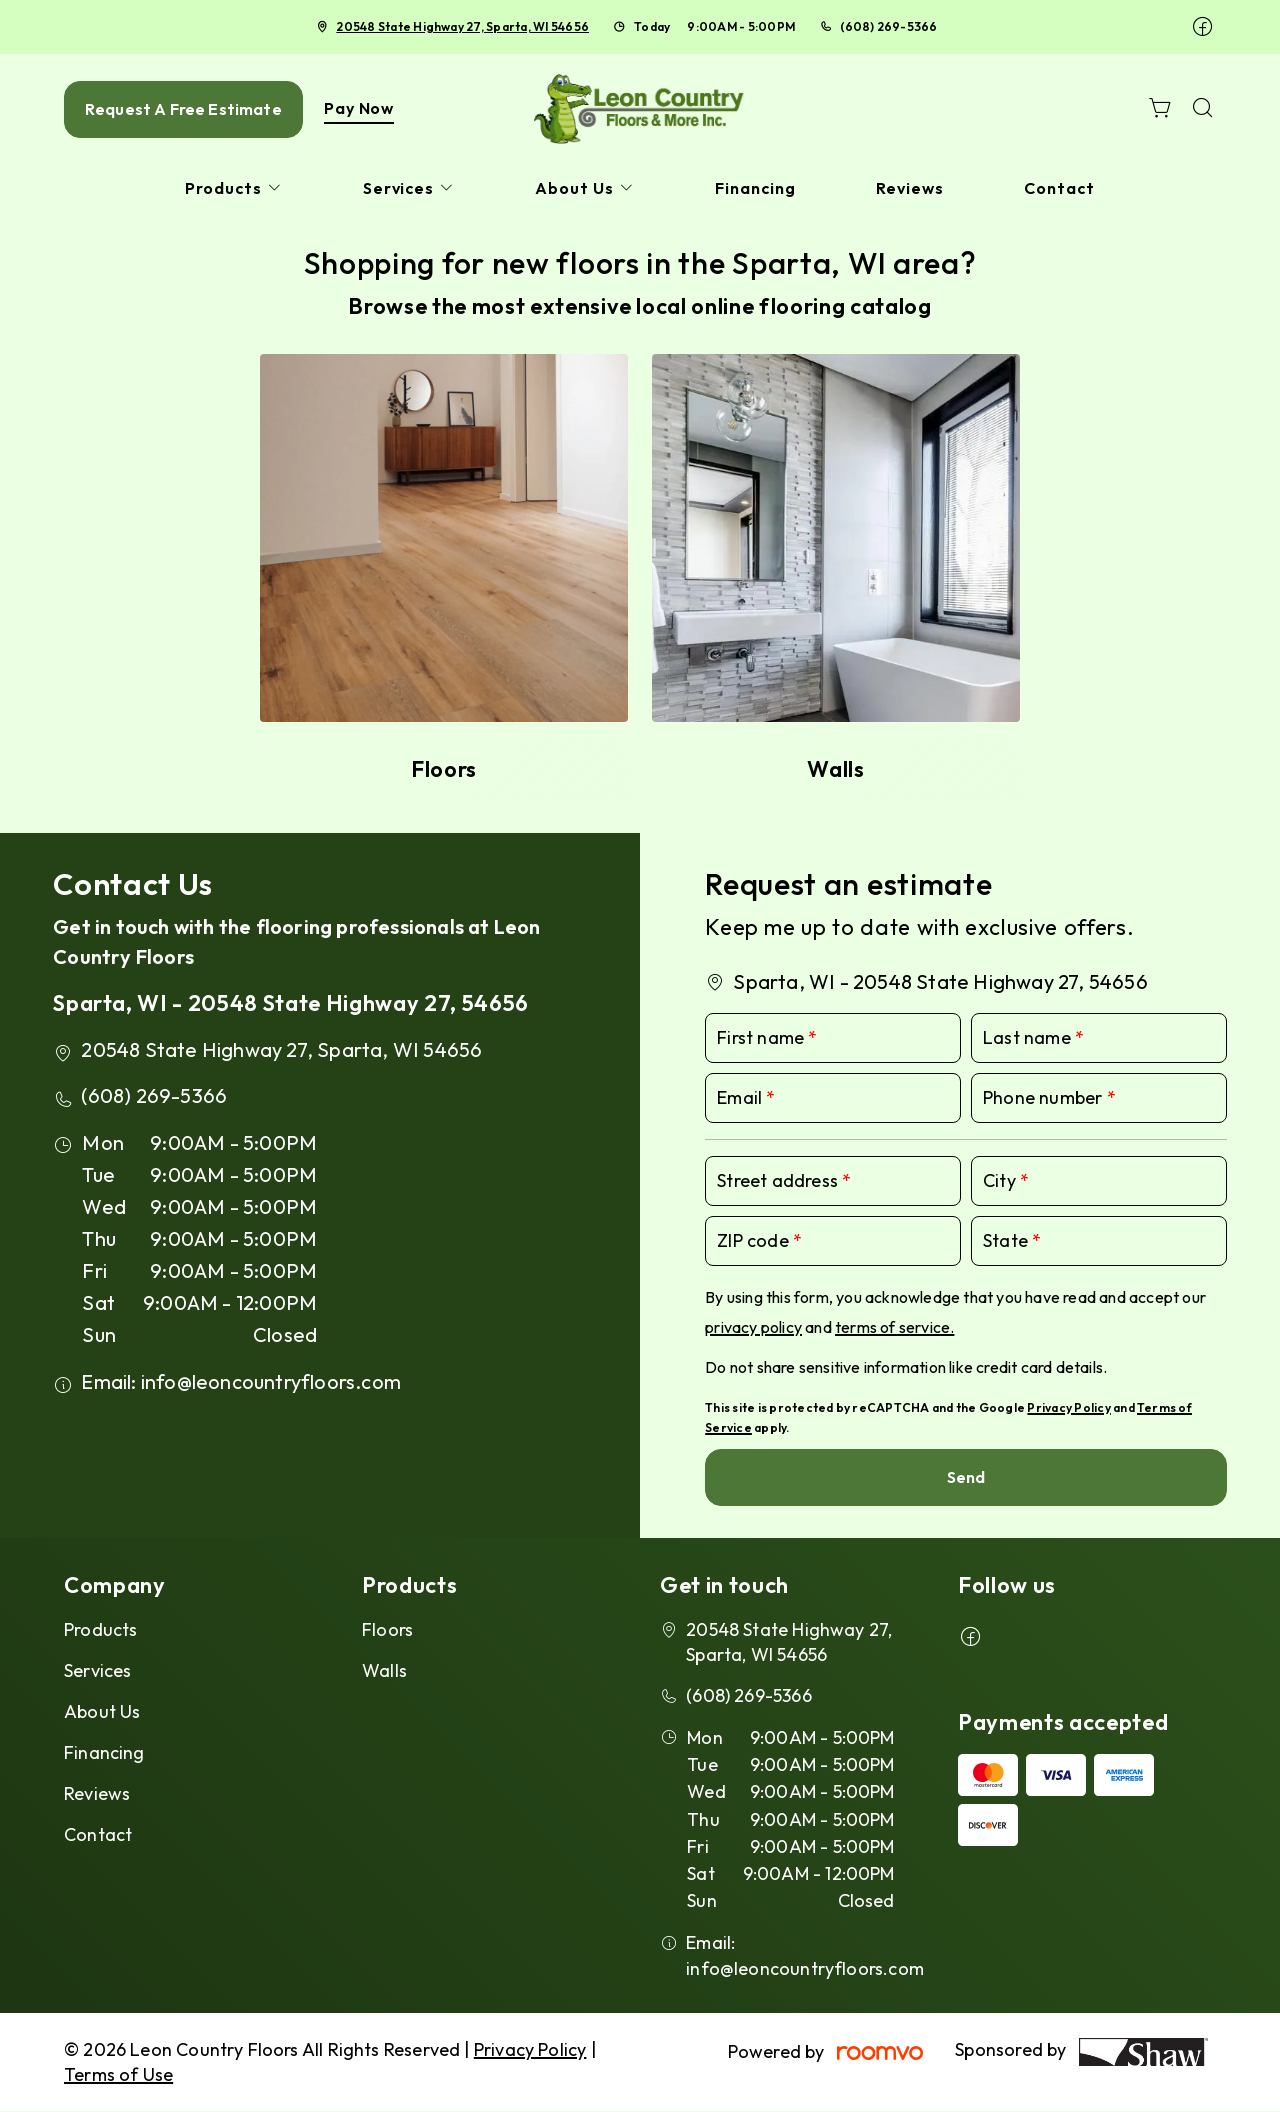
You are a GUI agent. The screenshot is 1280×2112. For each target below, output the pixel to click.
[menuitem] (234, 188)
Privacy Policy (1068, 1407)
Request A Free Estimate (183, 109)
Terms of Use (118, 2074)
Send (966, 1477)
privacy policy (753, 1327)
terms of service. (894, 1327)
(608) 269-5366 (888, 26)
